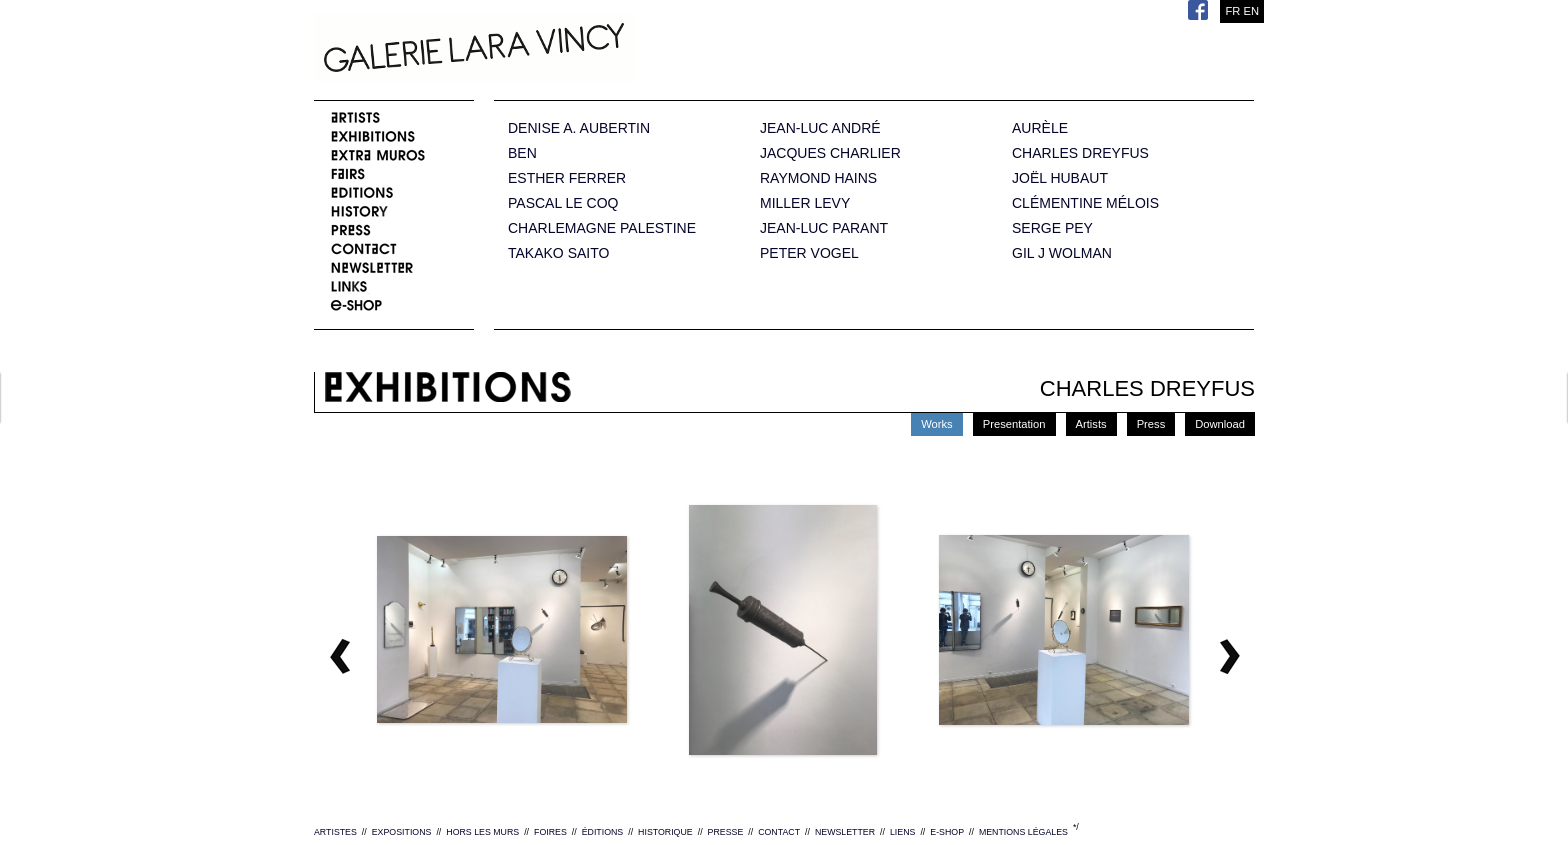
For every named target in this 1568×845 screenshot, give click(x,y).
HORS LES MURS (482, 832)
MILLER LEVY (805, 203)
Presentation (1014, 424)
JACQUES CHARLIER (830, 153)
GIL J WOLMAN (1062, 253)
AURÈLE (1040, 128)
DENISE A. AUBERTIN (579, 128)
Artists (1091, 424)
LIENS (902, 832)
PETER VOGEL (809, 253)
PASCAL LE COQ (563, 203)
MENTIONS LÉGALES (1023, 832)
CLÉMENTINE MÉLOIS (1085, 203)
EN (1251, 11)
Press (1151, 424)
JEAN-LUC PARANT (824, 228)
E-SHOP (947, 832)
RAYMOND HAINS (818, 178)
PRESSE (726, 832)
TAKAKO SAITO (558, 253)
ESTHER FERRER (567, 178)
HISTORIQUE (665, 832)
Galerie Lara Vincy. (574, 50)
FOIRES (550, 832)
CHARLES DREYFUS (1080, 153)
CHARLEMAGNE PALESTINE (602, 228)
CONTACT (779, 832)
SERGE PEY (1052, 228)
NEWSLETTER (845, 832)
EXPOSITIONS (402, 832)
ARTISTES (335, 832)
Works (937, 424)
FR (1232, 11)
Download (1220, 424)
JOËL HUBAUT (1060, 178)
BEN (522, 153)
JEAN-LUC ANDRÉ (820, 128)
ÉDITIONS (603, 832)
